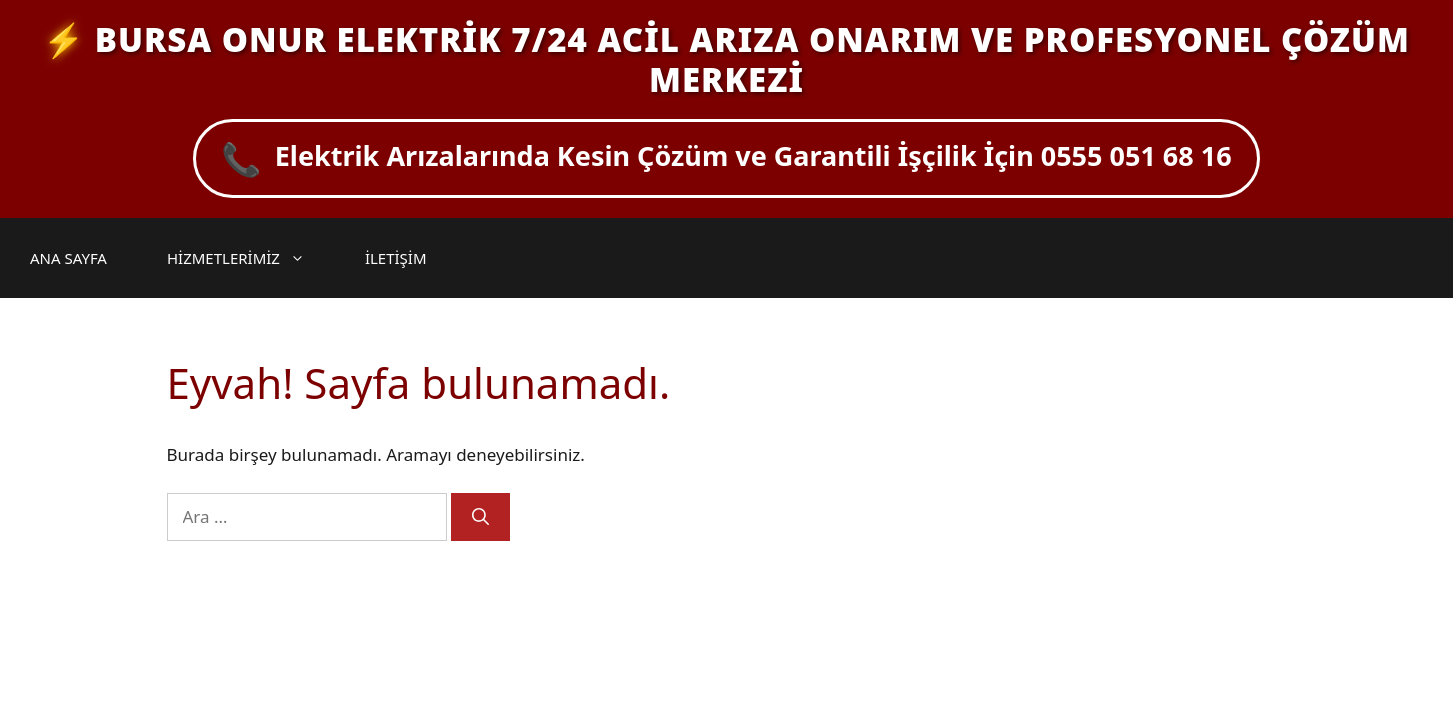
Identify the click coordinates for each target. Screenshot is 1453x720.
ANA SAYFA (68, 258)
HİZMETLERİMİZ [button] (246, 258)
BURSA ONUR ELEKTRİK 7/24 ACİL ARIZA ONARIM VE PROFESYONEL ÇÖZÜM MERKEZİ (752, 59)
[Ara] (480, 517)
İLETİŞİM (396, 258)
